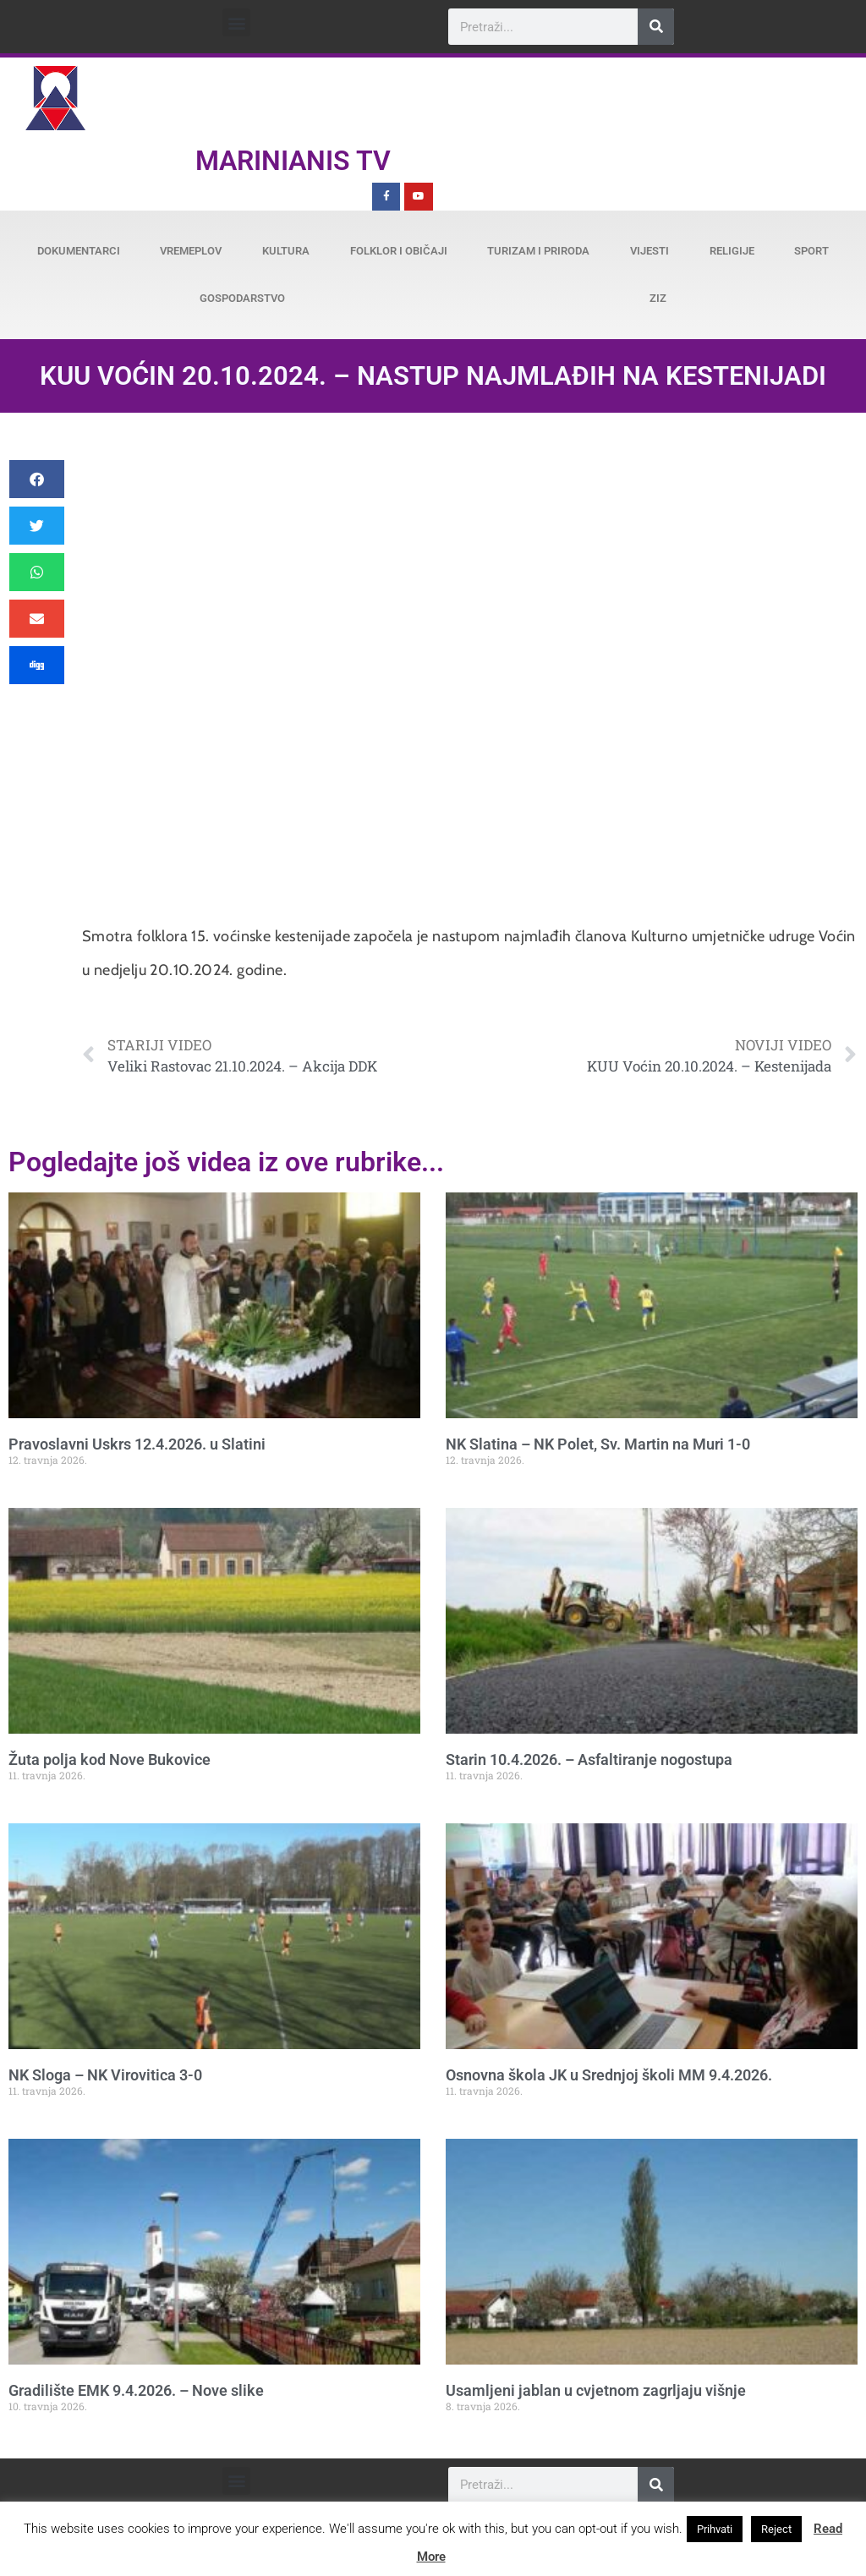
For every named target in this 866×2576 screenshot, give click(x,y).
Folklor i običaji (398, 250)
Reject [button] (776, 2529)
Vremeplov (191, 250)
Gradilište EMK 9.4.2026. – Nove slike (136, 2390)
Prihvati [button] (714, 2529)
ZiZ (658, 298)
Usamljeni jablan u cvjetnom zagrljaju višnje (596, 2390)
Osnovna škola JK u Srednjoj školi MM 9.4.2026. (609, 2075)
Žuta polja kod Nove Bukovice (109, 1759)
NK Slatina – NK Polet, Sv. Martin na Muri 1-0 (598, 1444)
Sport (811, 250)
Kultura (286, 250)
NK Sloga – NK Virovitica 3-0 (105, 2075)
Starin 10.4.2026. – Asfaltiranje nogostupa (589, 1759)
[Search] (656, 26)
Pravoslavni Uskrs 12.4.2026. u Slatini (137, 1444)
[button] (236, 22)
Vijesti (649, 250)
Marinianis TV (293, 161)
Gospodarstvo (242, 298)
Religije (732, 250)
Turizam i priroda (538, 250)
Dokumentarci (78, 250)
